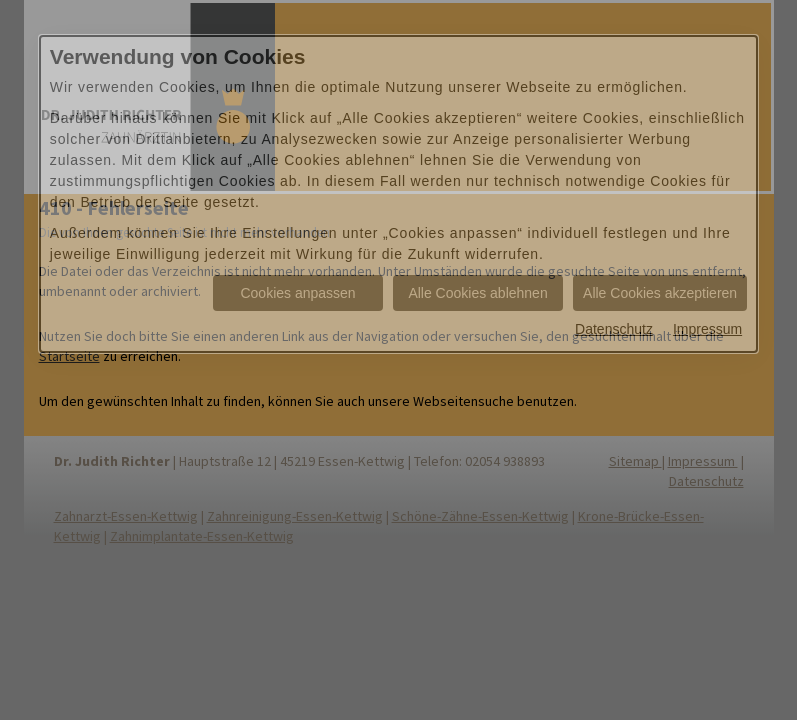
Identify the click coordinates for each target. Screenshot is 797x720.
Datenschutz (614, 329)
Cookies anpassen (297, 293)
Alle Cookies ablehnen (477, 293)
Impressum (707, 329)
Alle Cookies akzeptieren (660, 293)
